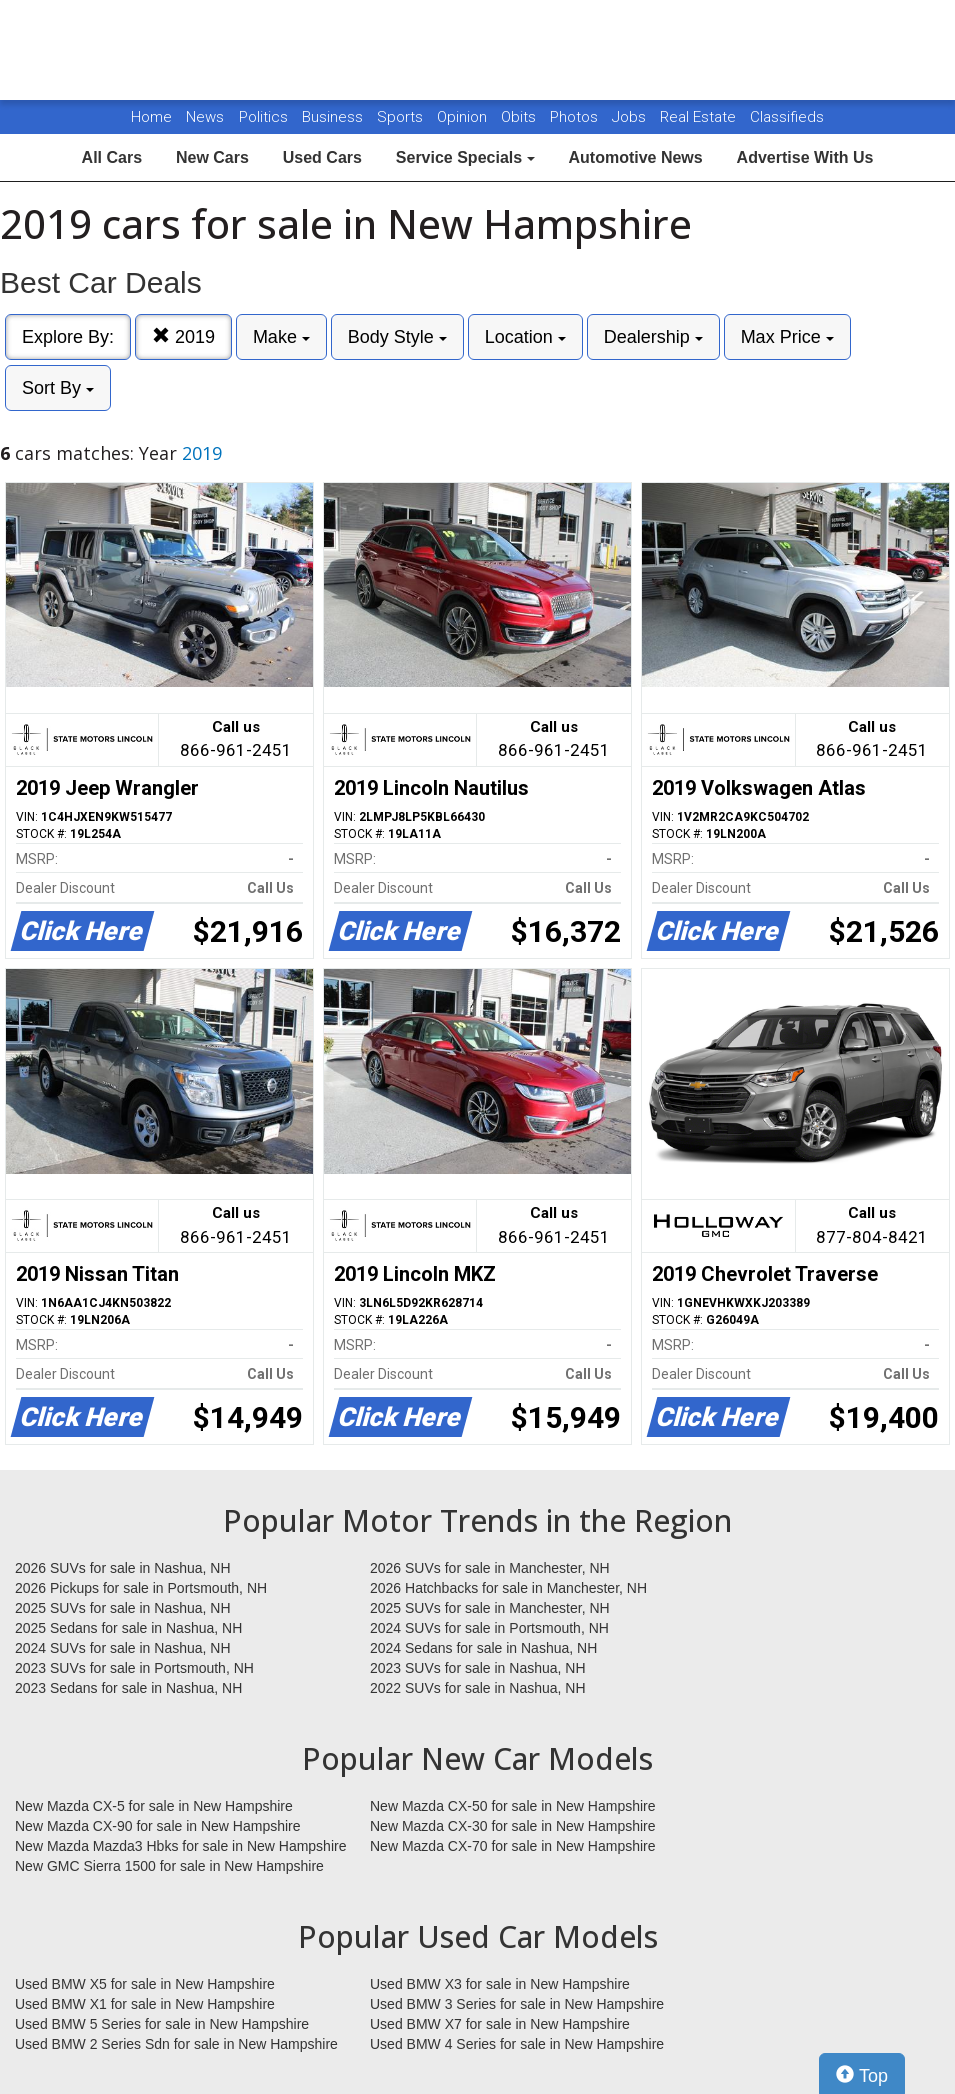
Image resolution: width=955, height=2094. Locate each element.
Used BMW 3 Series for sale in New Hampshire (517, 2004)
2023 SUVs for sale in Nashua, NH (478, 1668)
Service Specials (465, 157)
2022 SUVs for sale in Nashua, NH (478, 1688)
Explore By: (68, 337)
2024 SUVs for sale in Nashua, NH (123, 1648)
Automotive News (635, 157)
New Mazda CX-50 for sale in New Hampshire (513, 1806)
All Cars (112, 157)
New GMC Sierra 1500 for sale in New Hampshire (169, 1866)
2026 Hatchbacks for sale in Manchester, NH (508, 1588)
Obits (520, 117)
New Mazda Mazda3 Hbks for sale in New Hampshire (180, 1846)
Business (334, 117)
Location (525, 337)
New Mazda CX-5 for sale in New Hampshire (154, 1806)
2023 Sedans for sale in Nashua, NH (128, 1688)
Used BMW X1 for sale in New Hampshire (145, 2004)
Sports (402, 117)
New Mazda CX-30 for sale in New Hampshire (513, 1826)
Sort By (58, 388)
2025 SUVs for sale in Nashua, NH (123, 1608)
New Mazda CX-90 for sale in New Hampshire (158, 1826)
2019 (183, 336)
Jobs (631, 117)
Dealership (653, 337)
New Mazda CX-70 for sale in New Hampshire (513, 1846)
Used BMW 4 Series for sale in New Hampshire (517, 2044)
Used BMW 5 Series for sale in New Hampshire (162, 2024)
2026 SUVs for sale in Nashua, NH (123, 1568)
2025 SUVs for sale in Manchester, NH (490, 1608)
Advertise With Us (805, 157)
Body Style (397, 337)
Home (151, 117)
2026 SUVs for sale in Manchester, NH (490, 1568)
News (205, 117)
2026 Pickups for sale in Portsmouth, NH (141, 1588)
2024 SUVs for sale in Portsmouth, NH (489, 1628)
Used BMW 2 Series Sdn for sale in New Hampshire (176, 2044)
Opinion (464, 117)
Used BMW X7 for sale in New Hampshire (500, 2024)
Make (281, 337)
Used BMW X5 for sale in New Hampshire (145, 1984)
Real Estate (700, 117)
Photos (576, 117)
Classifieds (787, 117)
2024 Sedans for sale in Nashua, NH (483, 1648)
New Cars (212, 157)
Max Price (787, 337)
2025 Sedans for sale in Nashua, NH (128, 1628)
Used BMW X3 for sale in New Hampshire (500, 1984)
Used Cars (322, 157)
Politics (263, 117)
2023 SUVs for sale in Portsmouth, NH (134, 1668)
